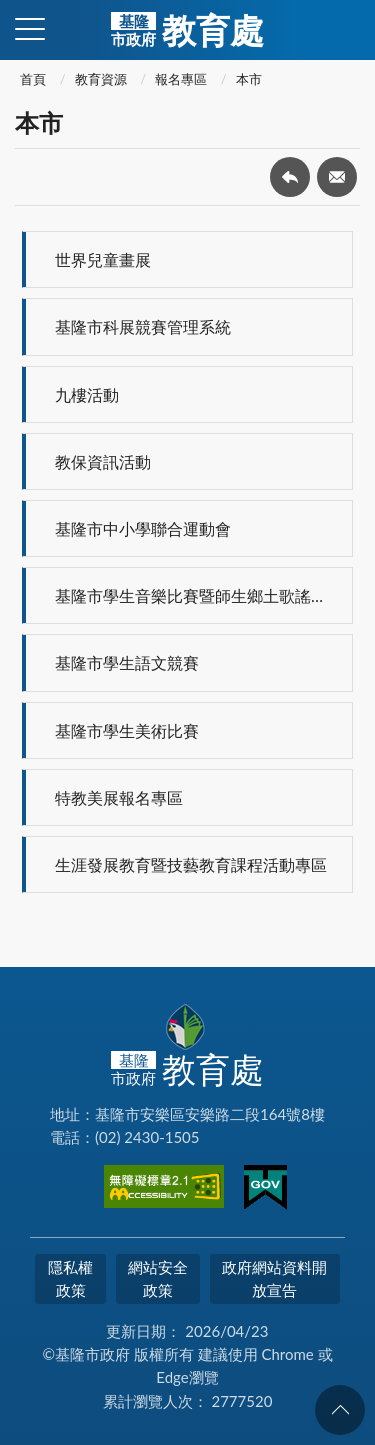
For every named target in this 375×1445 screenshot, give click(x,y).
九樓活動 (87, 394)
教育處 (187, 30)
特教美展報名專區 (119, 797)
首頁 (33, 79)
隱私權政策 (70, 1278)
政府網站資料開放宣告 (274, 1278)
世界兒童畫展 (103, 259)
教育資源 (101, 79)
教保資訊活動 (103, 461)
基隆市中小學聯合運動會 (143, 528)
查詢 (345, 30)
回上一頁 (290, 177)
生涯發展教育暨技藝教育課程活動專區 (191, 864)
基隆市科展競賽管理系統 (143, 326)
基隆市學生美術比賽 (127, 730)
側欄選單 (30, 29)
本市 (249, 79)
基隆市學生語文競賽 (127, 662)
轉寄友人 (337, 177)
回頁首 (340, 1410)
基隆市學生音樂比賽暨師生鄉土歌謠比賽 (199, 595)
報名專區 (181, 79)
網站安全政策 (158, 1278)
